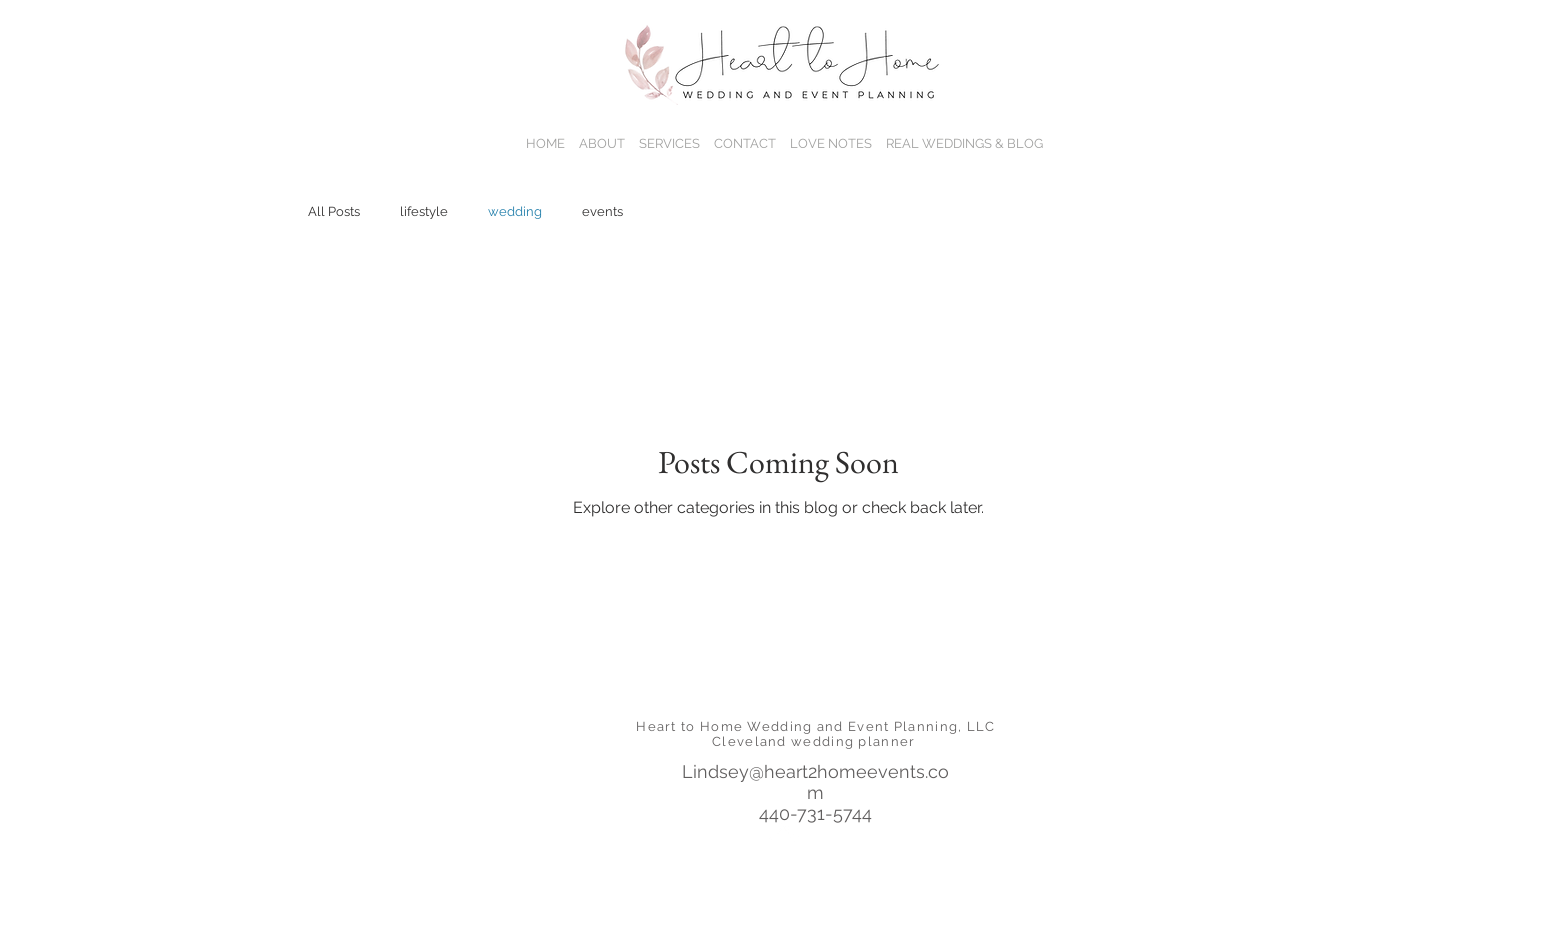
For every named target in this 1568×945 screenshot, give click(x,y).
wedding (515, 211)
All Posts (334, 211)
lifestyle (424, 211)
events (602, 211)
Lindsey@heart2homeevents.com (815, 782)
